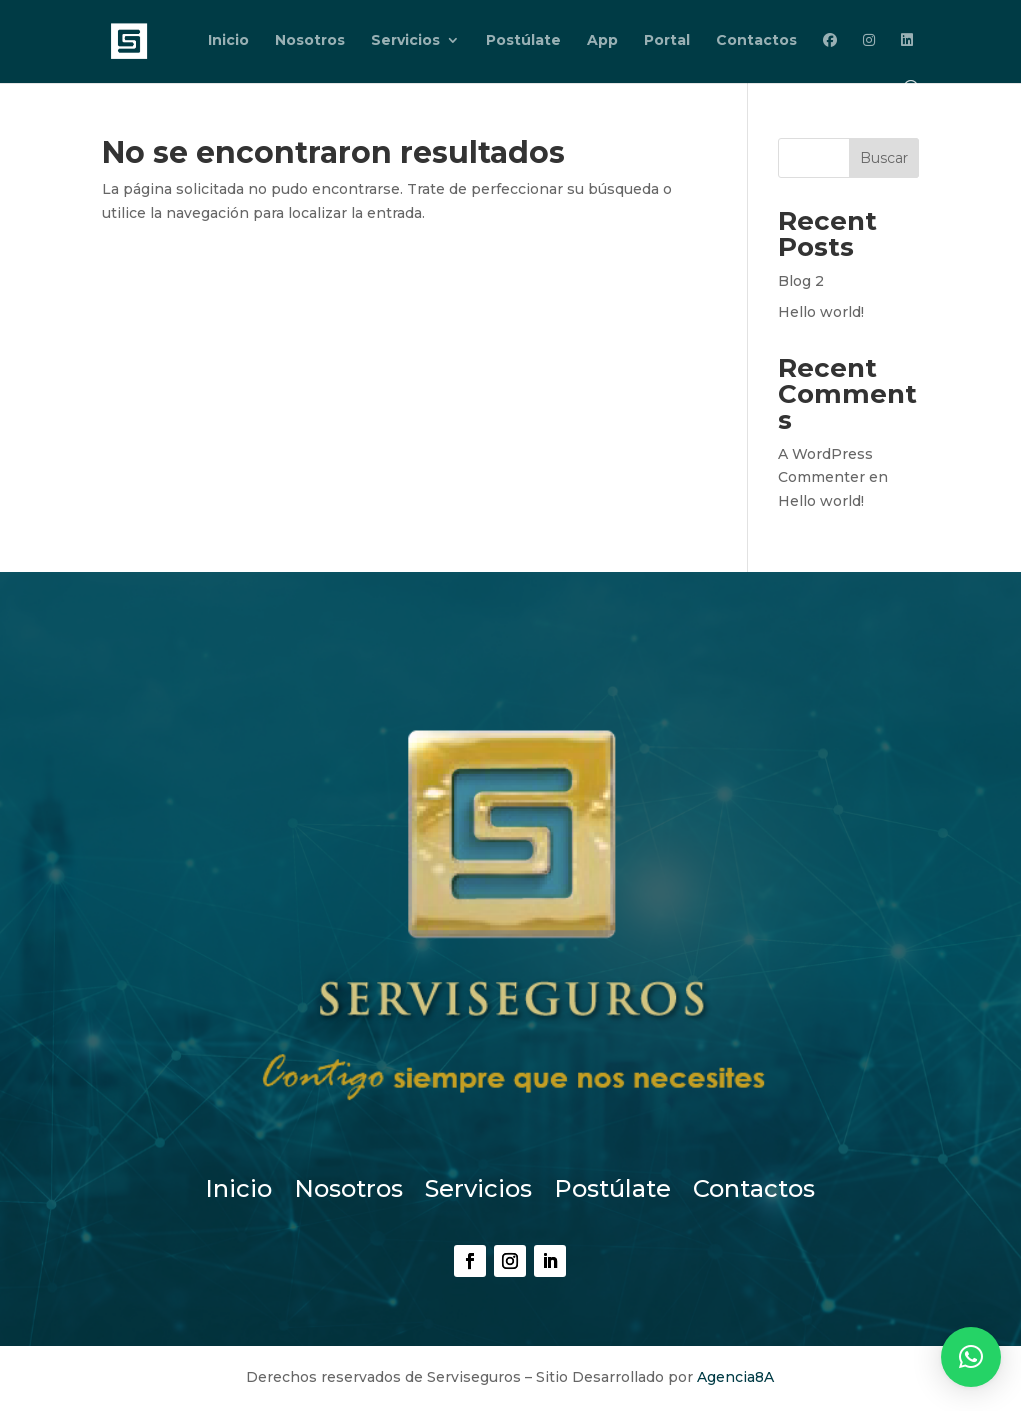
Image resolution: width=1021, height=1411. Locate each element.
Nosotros (310, 41)
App (602, 41)
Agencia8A (735, 1377)
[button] (971, 1357)
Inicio (228, 41)
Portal (667, 41)
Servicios (405, 41)
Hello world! (821, 312)
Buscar (884, 158)
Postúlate (523, 41)
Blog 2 (801, 281)
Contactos (756, 41)
